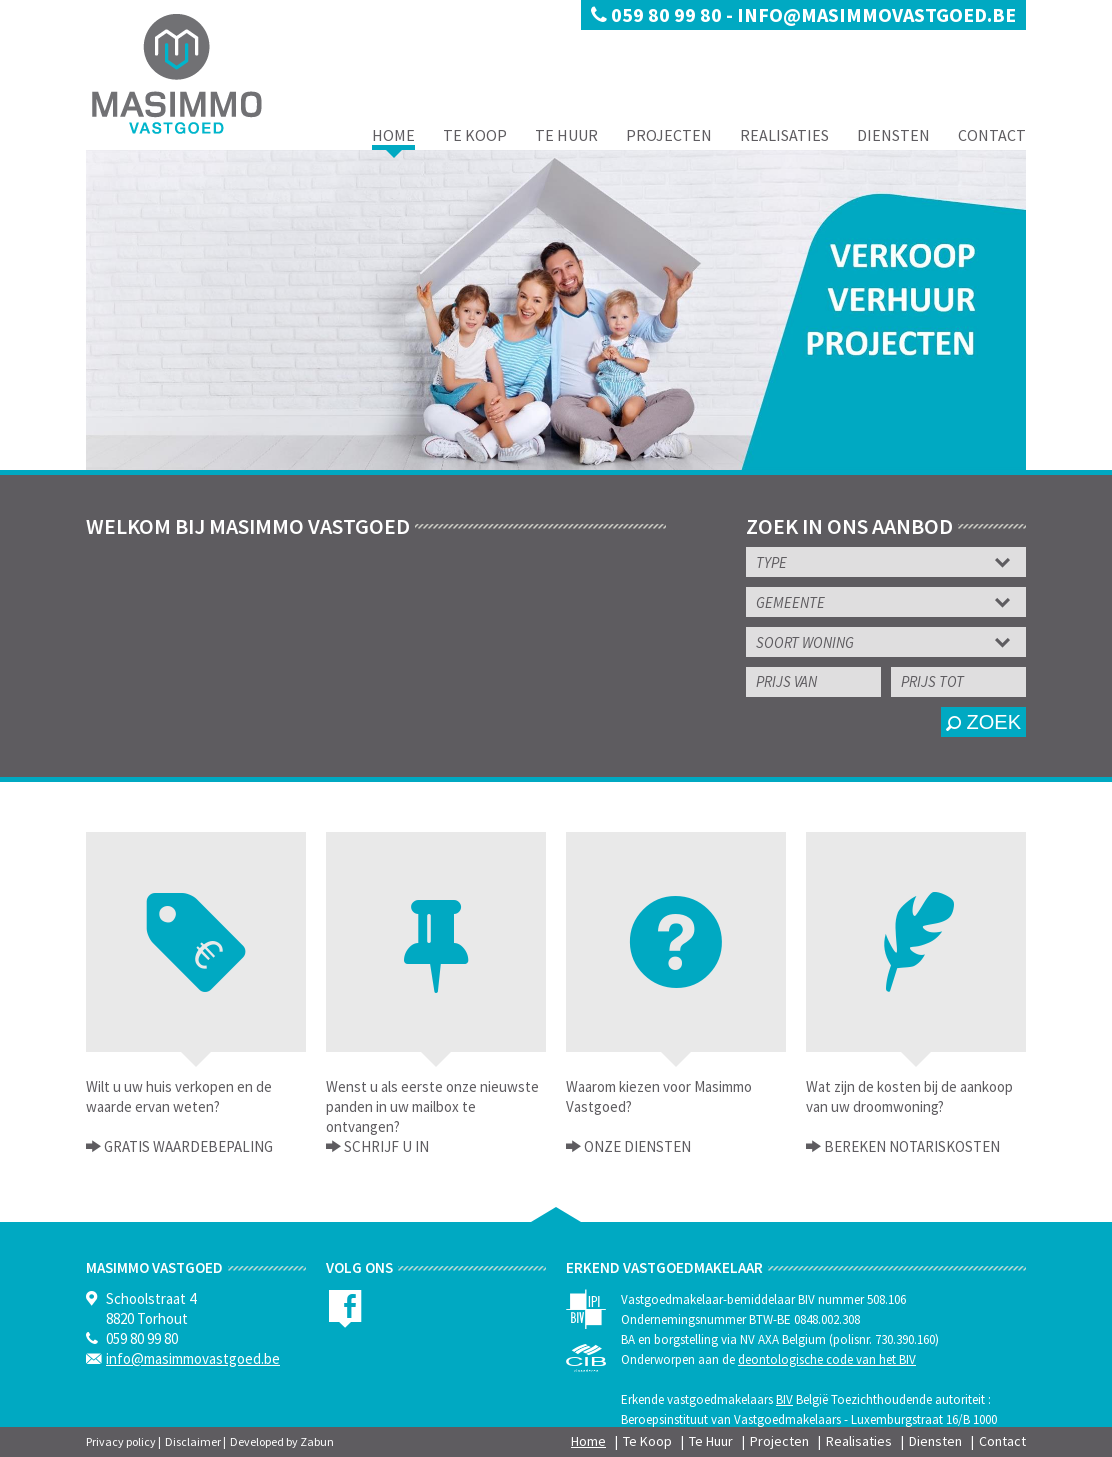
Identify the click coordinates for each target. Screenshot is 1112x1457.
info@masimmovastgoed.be (876, 14)
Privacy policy (121, 1441)
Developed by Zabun (282, 1441)
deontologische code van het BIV (827, 1359)
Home (393, 135)
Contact (992, 135)
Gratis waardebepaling (187, 1146)
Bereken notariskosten (910, 1146)
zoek (983, 722)
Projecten (669, 135)
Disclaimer (193, 1441)
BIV (784, 1399)
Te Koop (475, 135)
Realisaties (784, 135)
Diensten (893, 135)
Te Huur (566, 135)
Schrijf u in (385, 1146)
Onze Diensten (636, 1146)
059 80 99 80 (658, 14)
